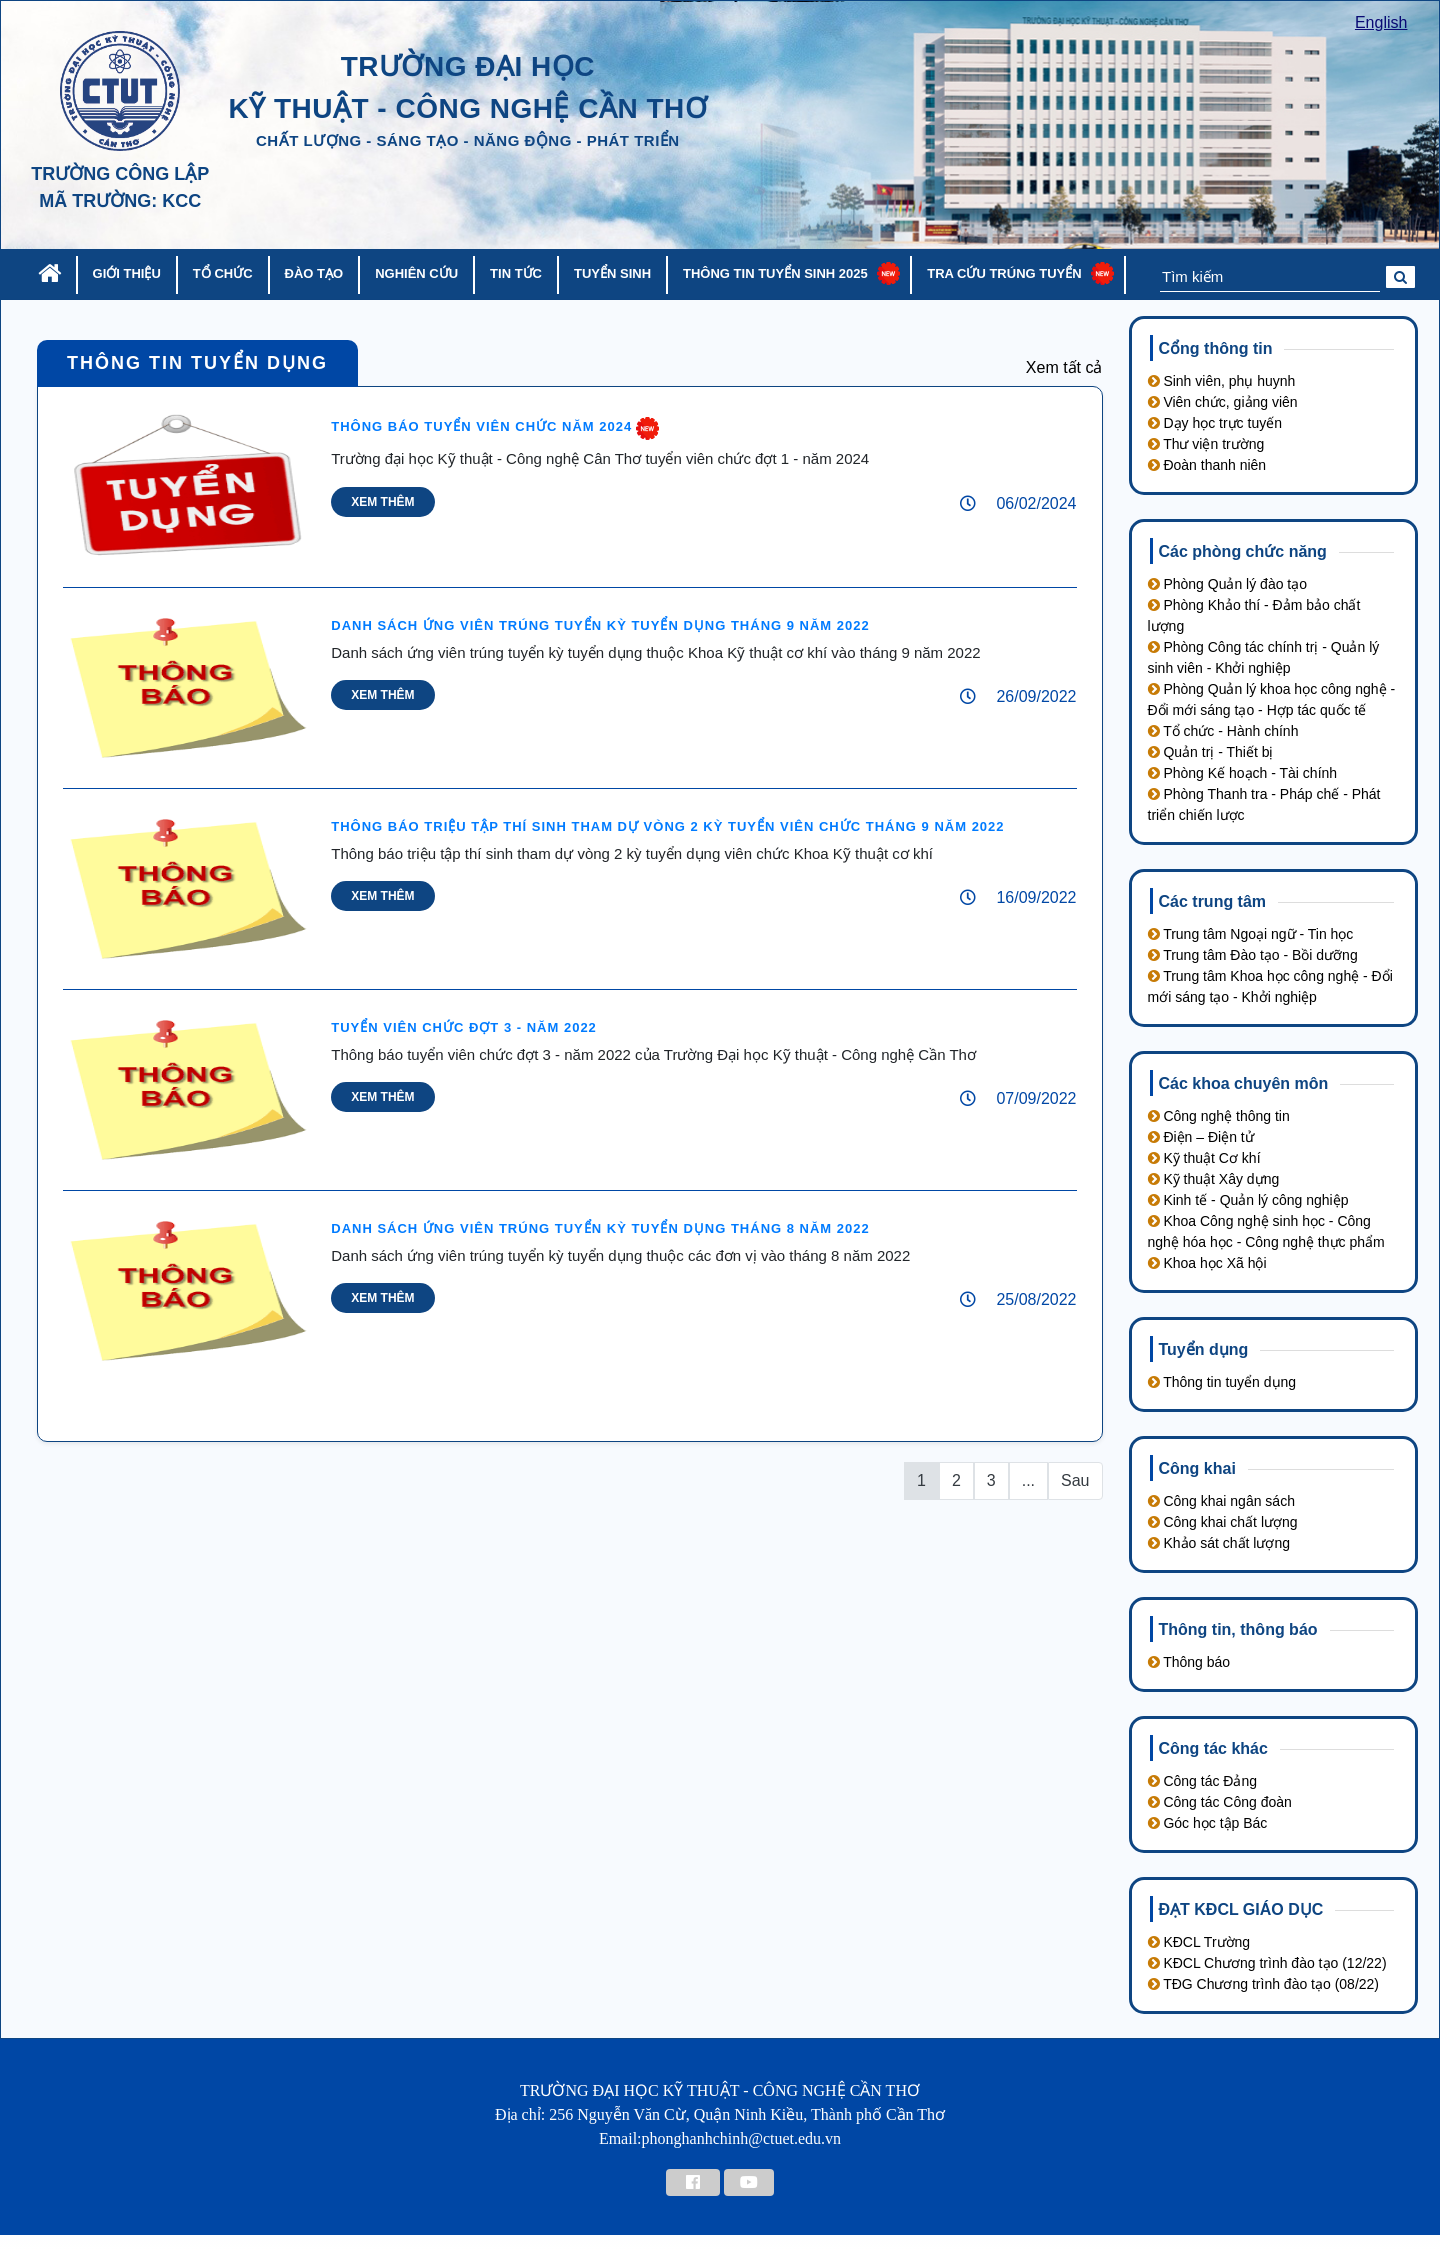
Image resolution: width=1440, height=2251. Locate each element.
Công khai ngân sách (1221, 1501)
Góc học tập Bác (1208, 1823)
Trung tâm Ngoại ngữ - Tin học (1251, 934)
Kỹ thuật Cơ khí (1204, 1158)
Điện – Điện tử (1201, 1137)
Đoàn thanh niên (1207, 465)
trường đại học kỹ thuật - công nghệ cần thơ (467, 87)
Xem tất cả (1064, 367)
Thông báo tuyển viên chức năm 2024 (481, 426)
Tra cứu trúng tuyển (1004, 273)
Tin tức (516, 273)
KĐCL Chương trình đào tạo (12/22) (1267, 1963)
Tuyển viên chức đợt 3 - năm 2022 (464, 1027)
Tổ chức (223, 273)
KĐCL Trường (1199, 1942)
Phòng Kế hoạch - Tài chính (1243, 773)
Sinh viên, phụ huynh (1222, 381)
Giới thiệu (127, 273)
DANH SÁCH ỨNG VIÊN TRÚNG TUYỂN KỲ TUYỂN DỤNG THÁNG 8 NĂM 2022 (600, 1228)
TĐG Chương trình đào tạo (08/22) (1264, 1984)
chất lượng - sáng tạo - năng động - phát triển (468, 140)
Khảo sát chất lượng (1219, 1543)
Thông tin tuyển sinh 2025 (775, 273)
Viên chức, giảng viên (1223, 402)
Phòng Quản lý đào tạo (1228, 584)
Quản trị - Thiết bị (1211, 752)
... (1028, 1480)
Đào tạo (314, 273)
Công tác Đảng (1203, 1781)
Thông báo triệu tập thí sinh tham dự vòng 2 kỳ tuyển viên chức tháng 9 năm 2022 (667, 826)
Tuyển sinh (612, 273)
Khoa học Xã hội (1207, 1263)
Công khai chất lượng (1223, 1522)
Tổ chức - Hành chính (1223, 731)
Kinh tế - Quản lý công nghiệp (1248, 1200)
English (1381, 22)
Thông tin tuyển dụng (197, 363)
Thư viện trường (1206, 444)
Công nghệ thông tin (1219, 1116)
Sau (1075, 1480)
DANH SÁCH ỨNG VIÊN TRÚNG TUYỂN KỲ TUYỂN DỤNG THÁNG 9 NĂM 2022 (600, 625)
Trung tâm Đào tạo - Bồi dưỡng (1253, 955)
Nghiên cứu (416, 273)
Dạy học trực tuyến (1215, 423)
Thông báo (1189, 1662)
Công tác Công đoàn (1220, 1802)
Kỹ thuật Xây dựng (1214, 1179)
